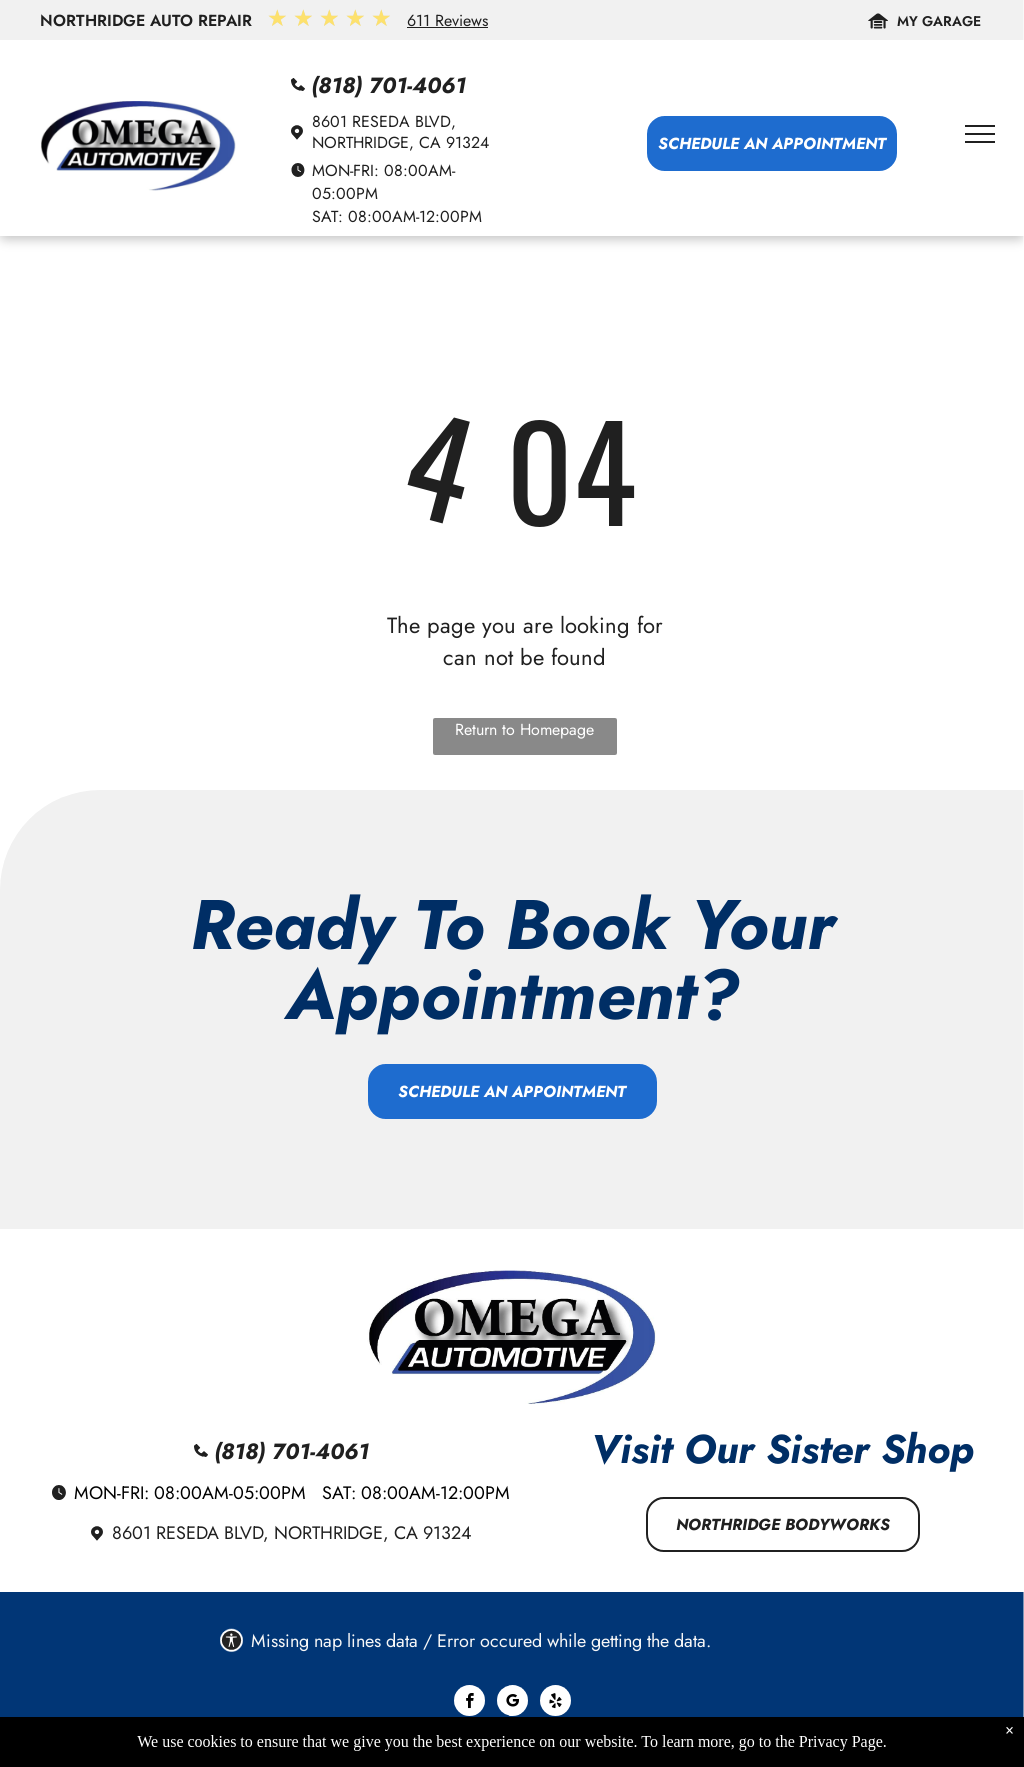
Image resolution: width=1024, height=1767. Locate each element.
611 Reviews (447, 20)
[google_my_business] (512, 1703)
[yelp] (555, 1703)
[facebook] (469, 1703)
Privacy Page (841, 1741)
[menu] (980, 134)
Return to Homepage (524, 729)
